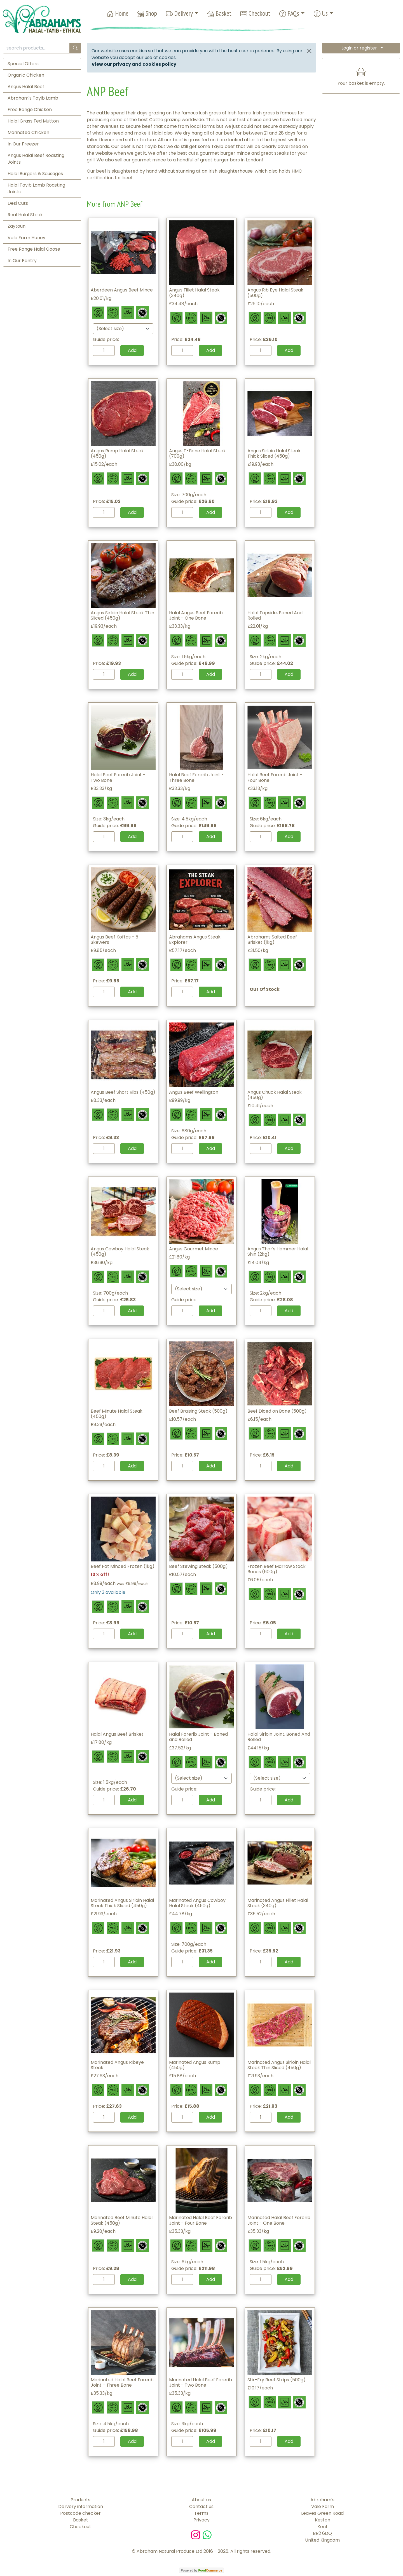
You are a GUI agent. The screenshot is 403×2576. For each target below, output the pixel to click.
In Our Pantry (22, 260)
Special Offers (23, 63)
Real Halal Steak (25, 214)
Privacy (201, 2520)
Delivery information (80, 2506)
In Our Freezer (23, 144)
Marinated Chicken (28, 132)
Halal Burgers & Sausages (35, 173)
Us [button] (321, 13)
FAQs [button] (289, 13)
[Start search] (75, 48)
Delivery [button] (179, 13)
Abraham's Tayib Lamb (33, 98)
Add (132, 350)
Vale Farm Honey (26, 237)
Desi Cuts (18, 203)
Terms (201, 2513)
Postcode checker (80, 2513)
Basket (219, 13)
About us (201, 2500)
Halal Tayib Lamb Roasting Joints (36, 188)
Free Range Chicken (30, 109)
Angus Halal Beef (26, 86)
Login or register (359, 48)
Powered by (201, 2570)
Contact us (201, 2506)
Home (117, 13)
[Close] (309, 51)
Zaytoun (16, 226)
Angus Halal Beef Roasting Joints (36, 158)
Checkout (255, 13)
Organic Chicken (26, 75)
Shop (147, 13)
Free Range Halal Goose (34, 249)
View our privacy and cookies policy (134, 64)
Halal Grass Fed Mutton (33, 121)
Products (80, 2500)
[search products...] (36, 48)
